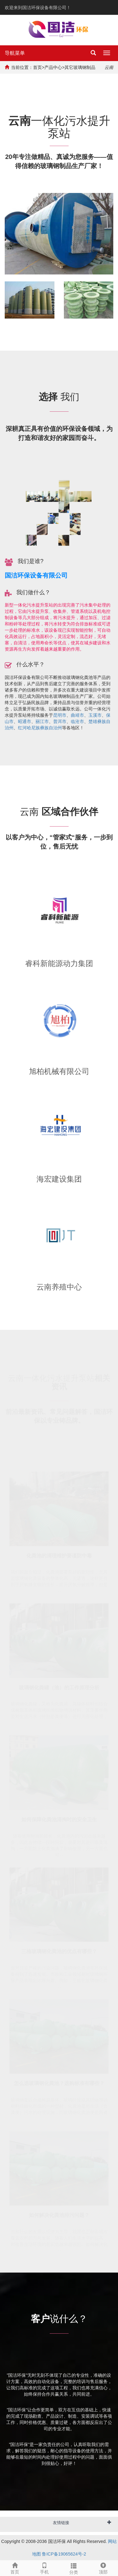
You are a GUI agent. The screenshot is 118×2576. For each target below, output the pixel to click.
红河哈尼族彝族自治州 (40, 727)
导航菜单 (15, 53)
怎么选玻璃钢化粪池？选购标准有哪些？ (59, 2083)
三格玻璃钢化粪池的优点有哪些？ (59, 1951)
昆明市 (59, 715)
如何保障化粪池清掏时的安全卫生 (59, 1819)
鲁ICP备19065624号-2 (64, 2553)
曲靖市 (77, 715)
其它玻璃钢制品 (80, 67)
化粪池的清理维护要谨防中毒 (59, 1555)
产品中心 (53, 67)
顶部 (103, 2567)
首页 (37, 67)
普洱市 (59, 721)
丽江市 (42, 721)
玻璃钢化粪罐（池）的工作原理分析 (59, 1687)
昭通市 (24, 721)
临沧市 (77, 721)
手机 (44, 2567)
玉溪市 (95, 715)
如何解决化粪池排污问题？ (59, 2214)
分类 (74, 2568)
